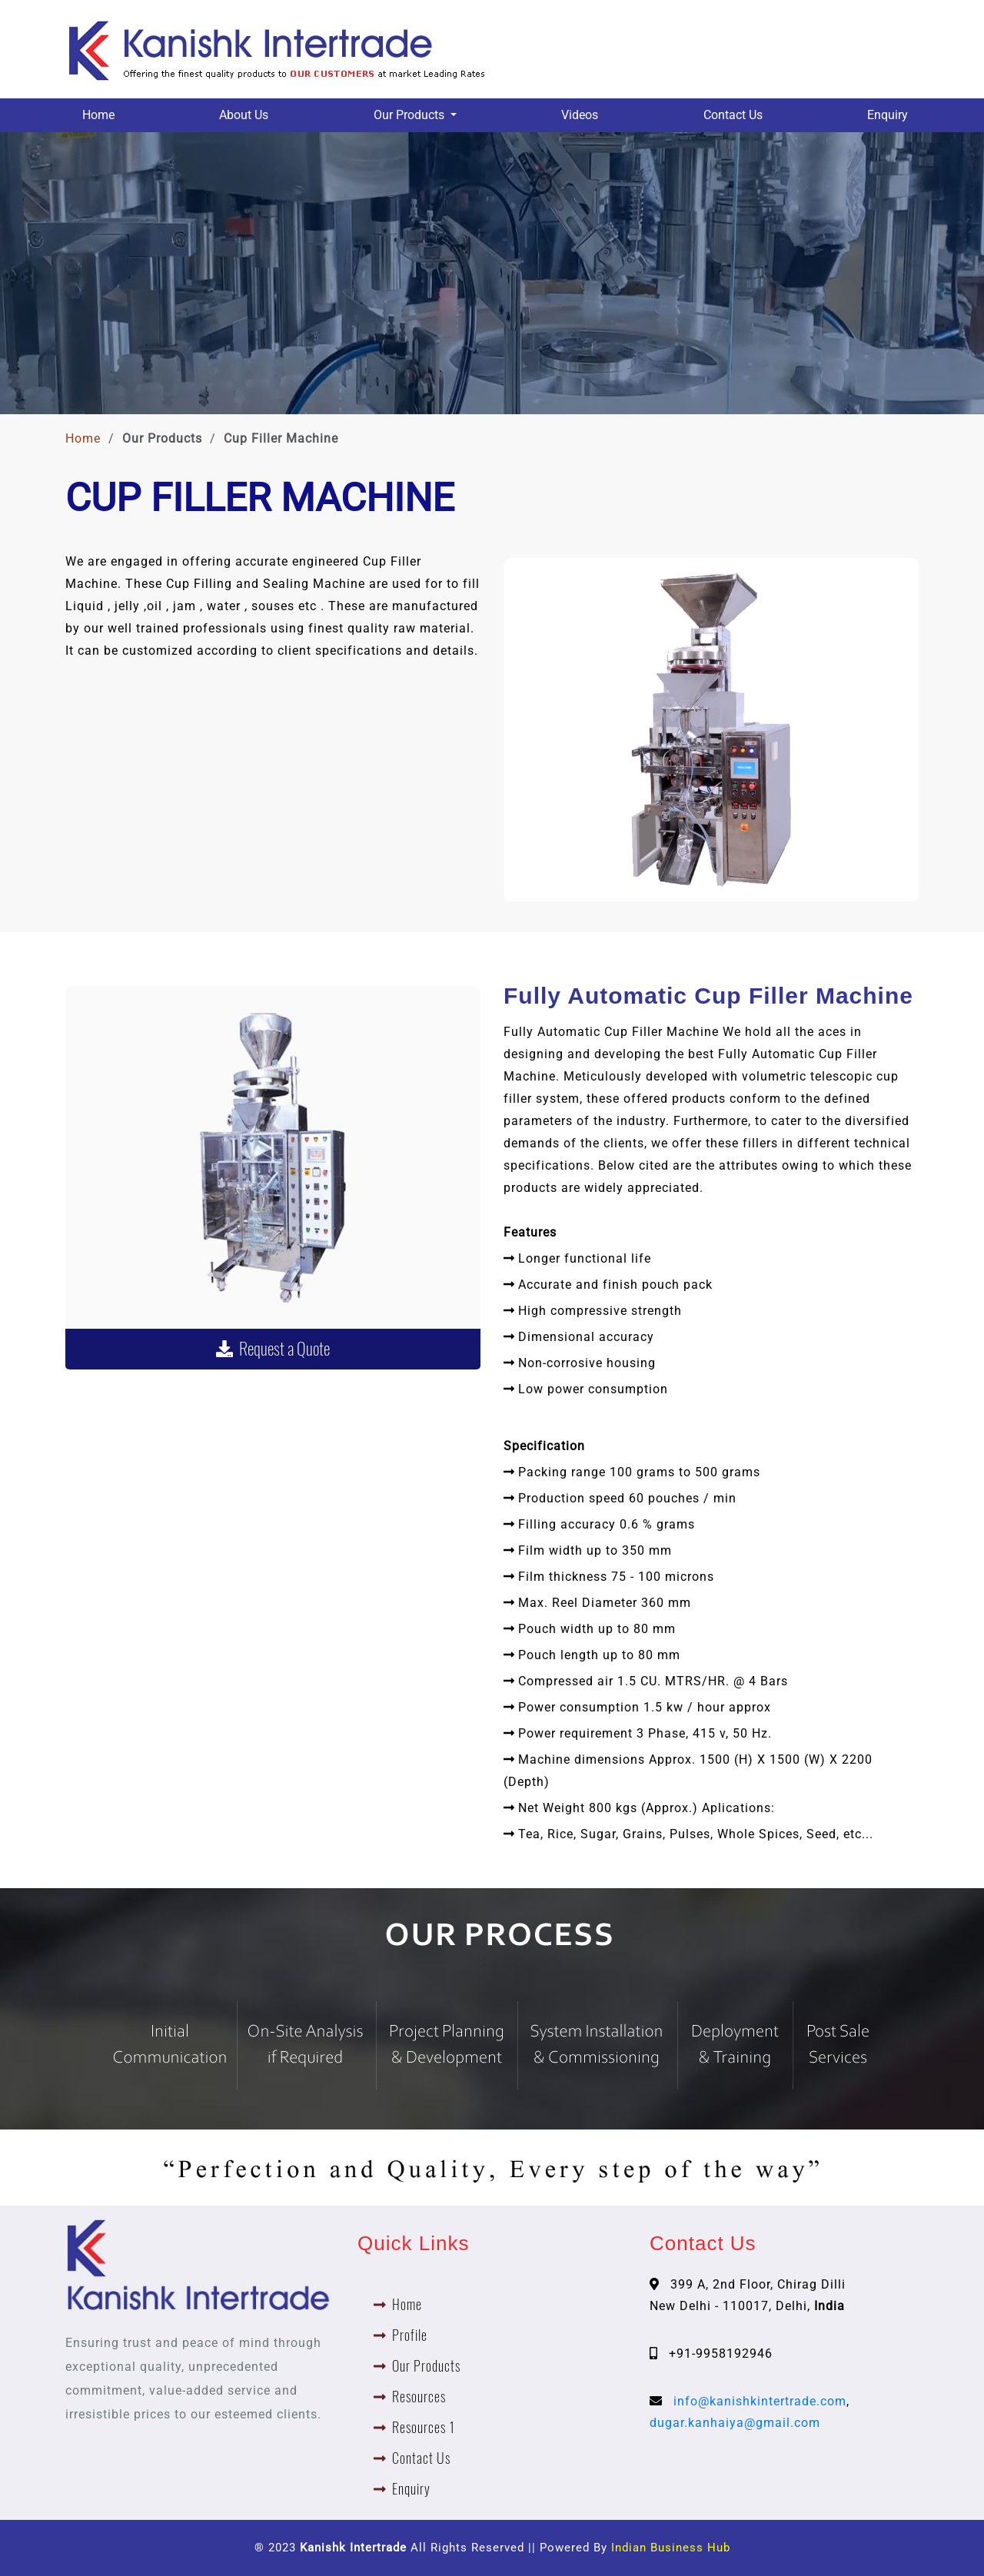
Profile (409, 2335)
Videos (579, 115)
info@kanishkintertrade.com (759, 2401)
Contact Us (733, 115)
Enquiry (887, 115)
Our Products (426, 2365)
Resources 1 (423, 2427)
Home (98, 115)
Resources (419, 2396)
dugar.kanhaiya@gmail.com (735, 2422)
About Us (243, 115)
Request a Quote (273, 1348)
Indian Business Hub (670, 2547)
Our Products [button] (410, 115)
